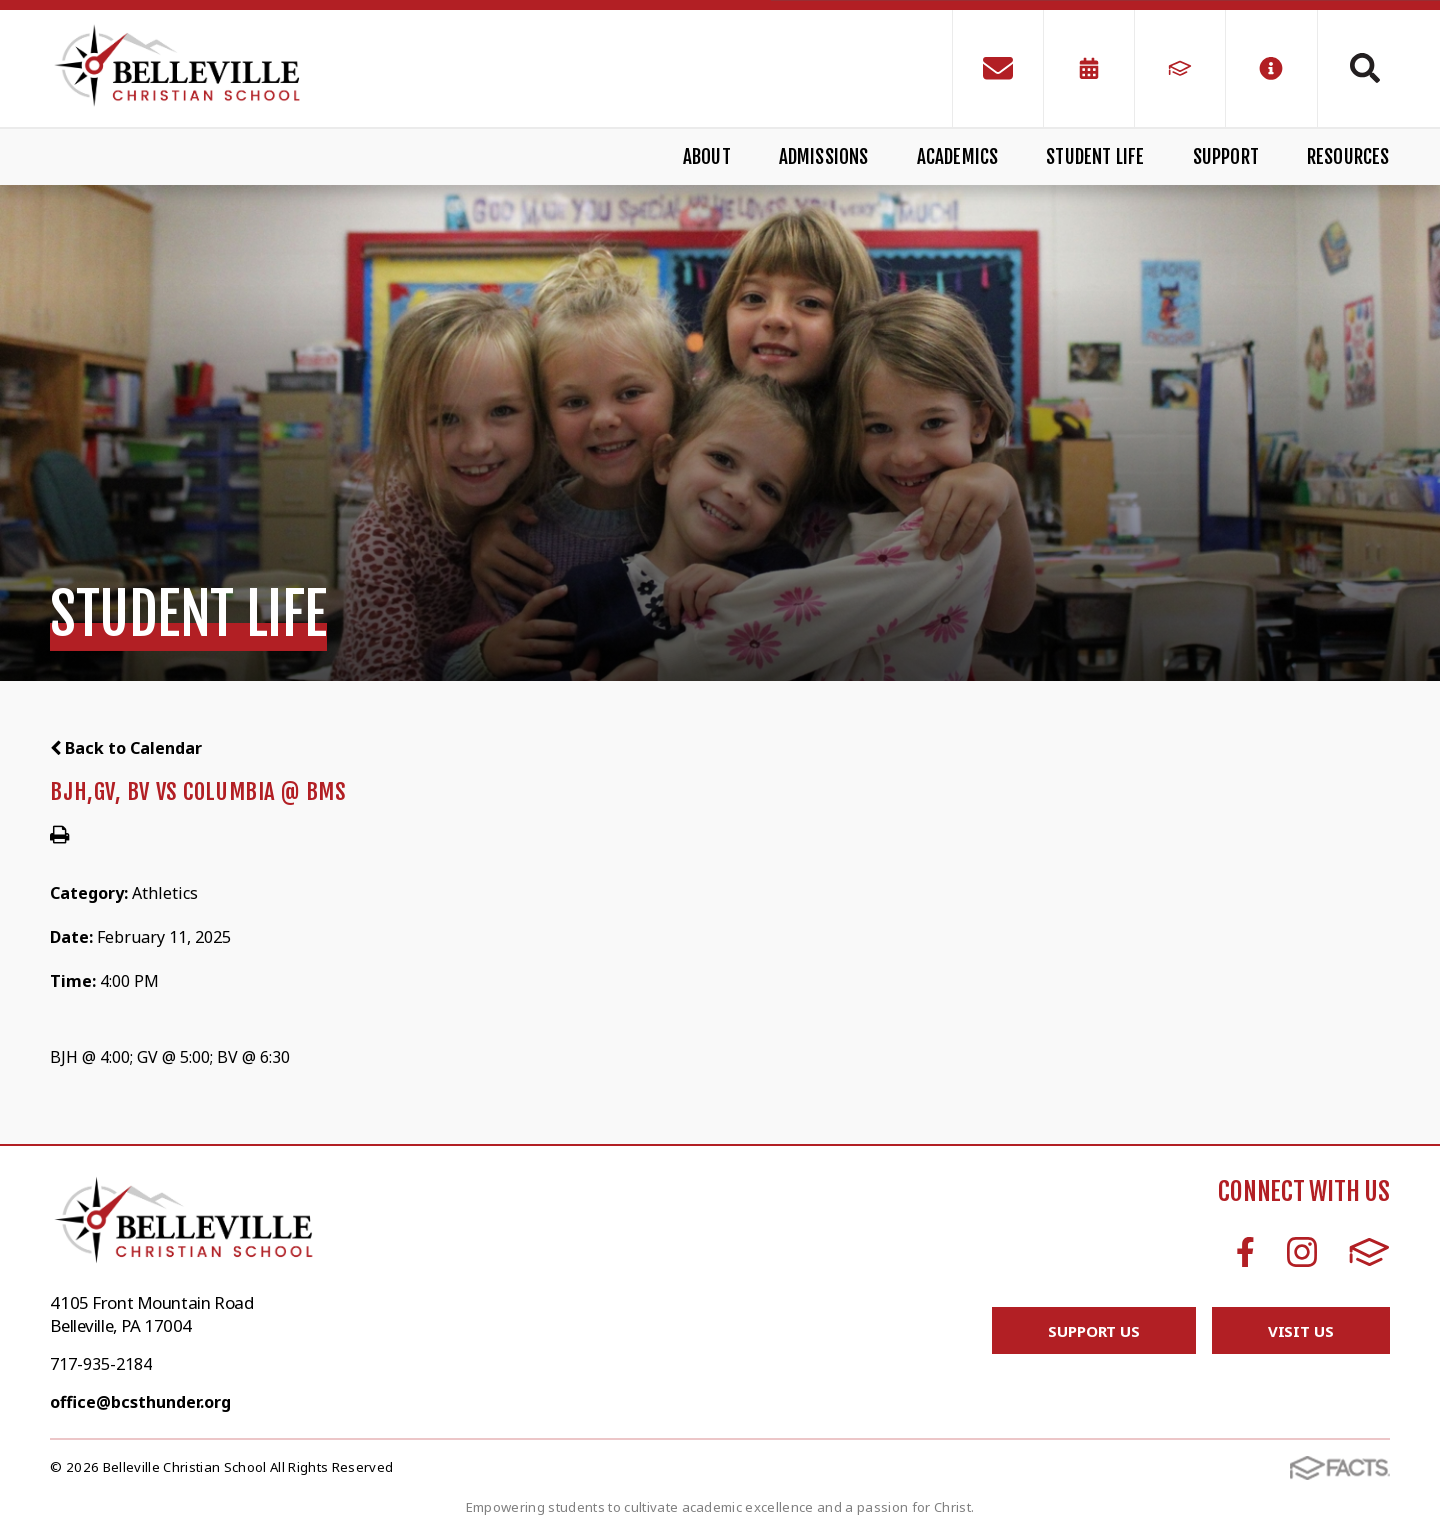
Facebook (1245, 1252)
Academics (958, 157)
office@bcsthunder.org (140, 1402)
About (707, 157)
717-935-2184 (101, 1364)
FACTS (1369, 1252)
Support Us (1094, 1331)
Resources (1348, 157)
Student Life (1095, 157)
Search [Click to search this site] (1365, 68)
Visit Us (1301, 1331)
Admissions (824, 157)
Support (1226, 157)
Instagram (1302, 1252)
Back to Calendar (126, 748)
